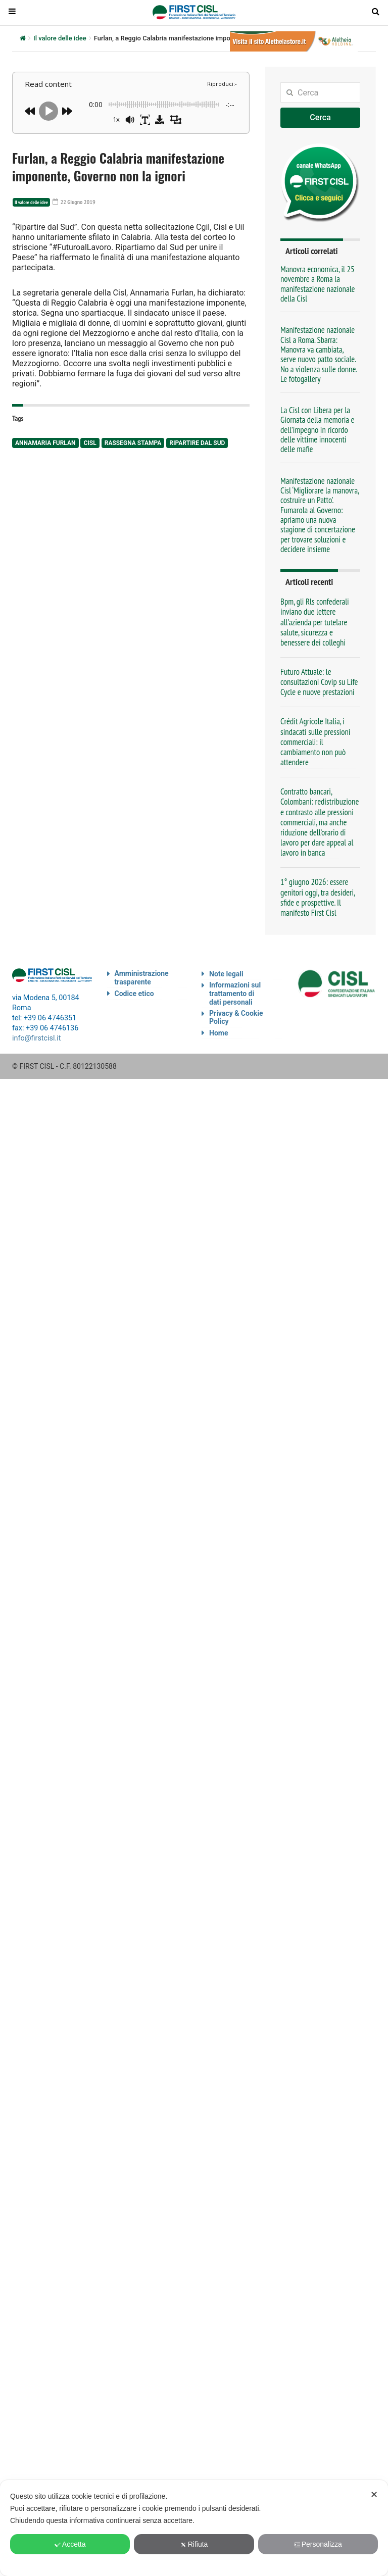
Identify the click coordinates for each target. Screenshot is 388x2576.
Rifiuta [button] (194, 2544)
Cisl (89, 443)
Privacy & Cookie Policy (236, 1017)
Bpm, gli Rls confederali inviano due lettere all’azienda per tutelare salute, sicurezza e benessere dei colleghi (314, 622)
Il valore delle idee (59, 38)
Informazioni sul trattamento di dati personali (235, 993)
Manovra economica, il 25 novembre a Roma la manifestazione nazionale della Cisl (317, 284)
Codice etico (134, 993)
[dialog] (194, 2528)
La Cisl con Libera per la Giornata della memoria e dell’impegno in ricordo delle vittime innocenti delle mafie (317, 430)
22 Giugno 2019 (74, 202)
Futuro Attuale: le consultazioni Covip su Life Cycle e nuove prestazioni (319, 682)
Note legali (226, 974)
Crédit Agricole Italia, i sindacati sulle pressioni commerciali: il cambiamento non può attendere (315, 742)
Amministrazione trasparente (142, 977)
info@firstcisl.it (36, 1038)
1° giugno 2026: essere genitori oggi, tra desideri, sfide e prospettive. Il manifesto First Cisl (317, 897)
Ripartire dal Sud (197, 443)
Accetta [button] (70, 2544)
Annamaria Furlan (45, 443)
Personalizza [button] (318, 2544)
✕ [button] (374, 2495)
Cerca (320, 117)
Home (218, 1033)
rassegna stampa (133, 443)
